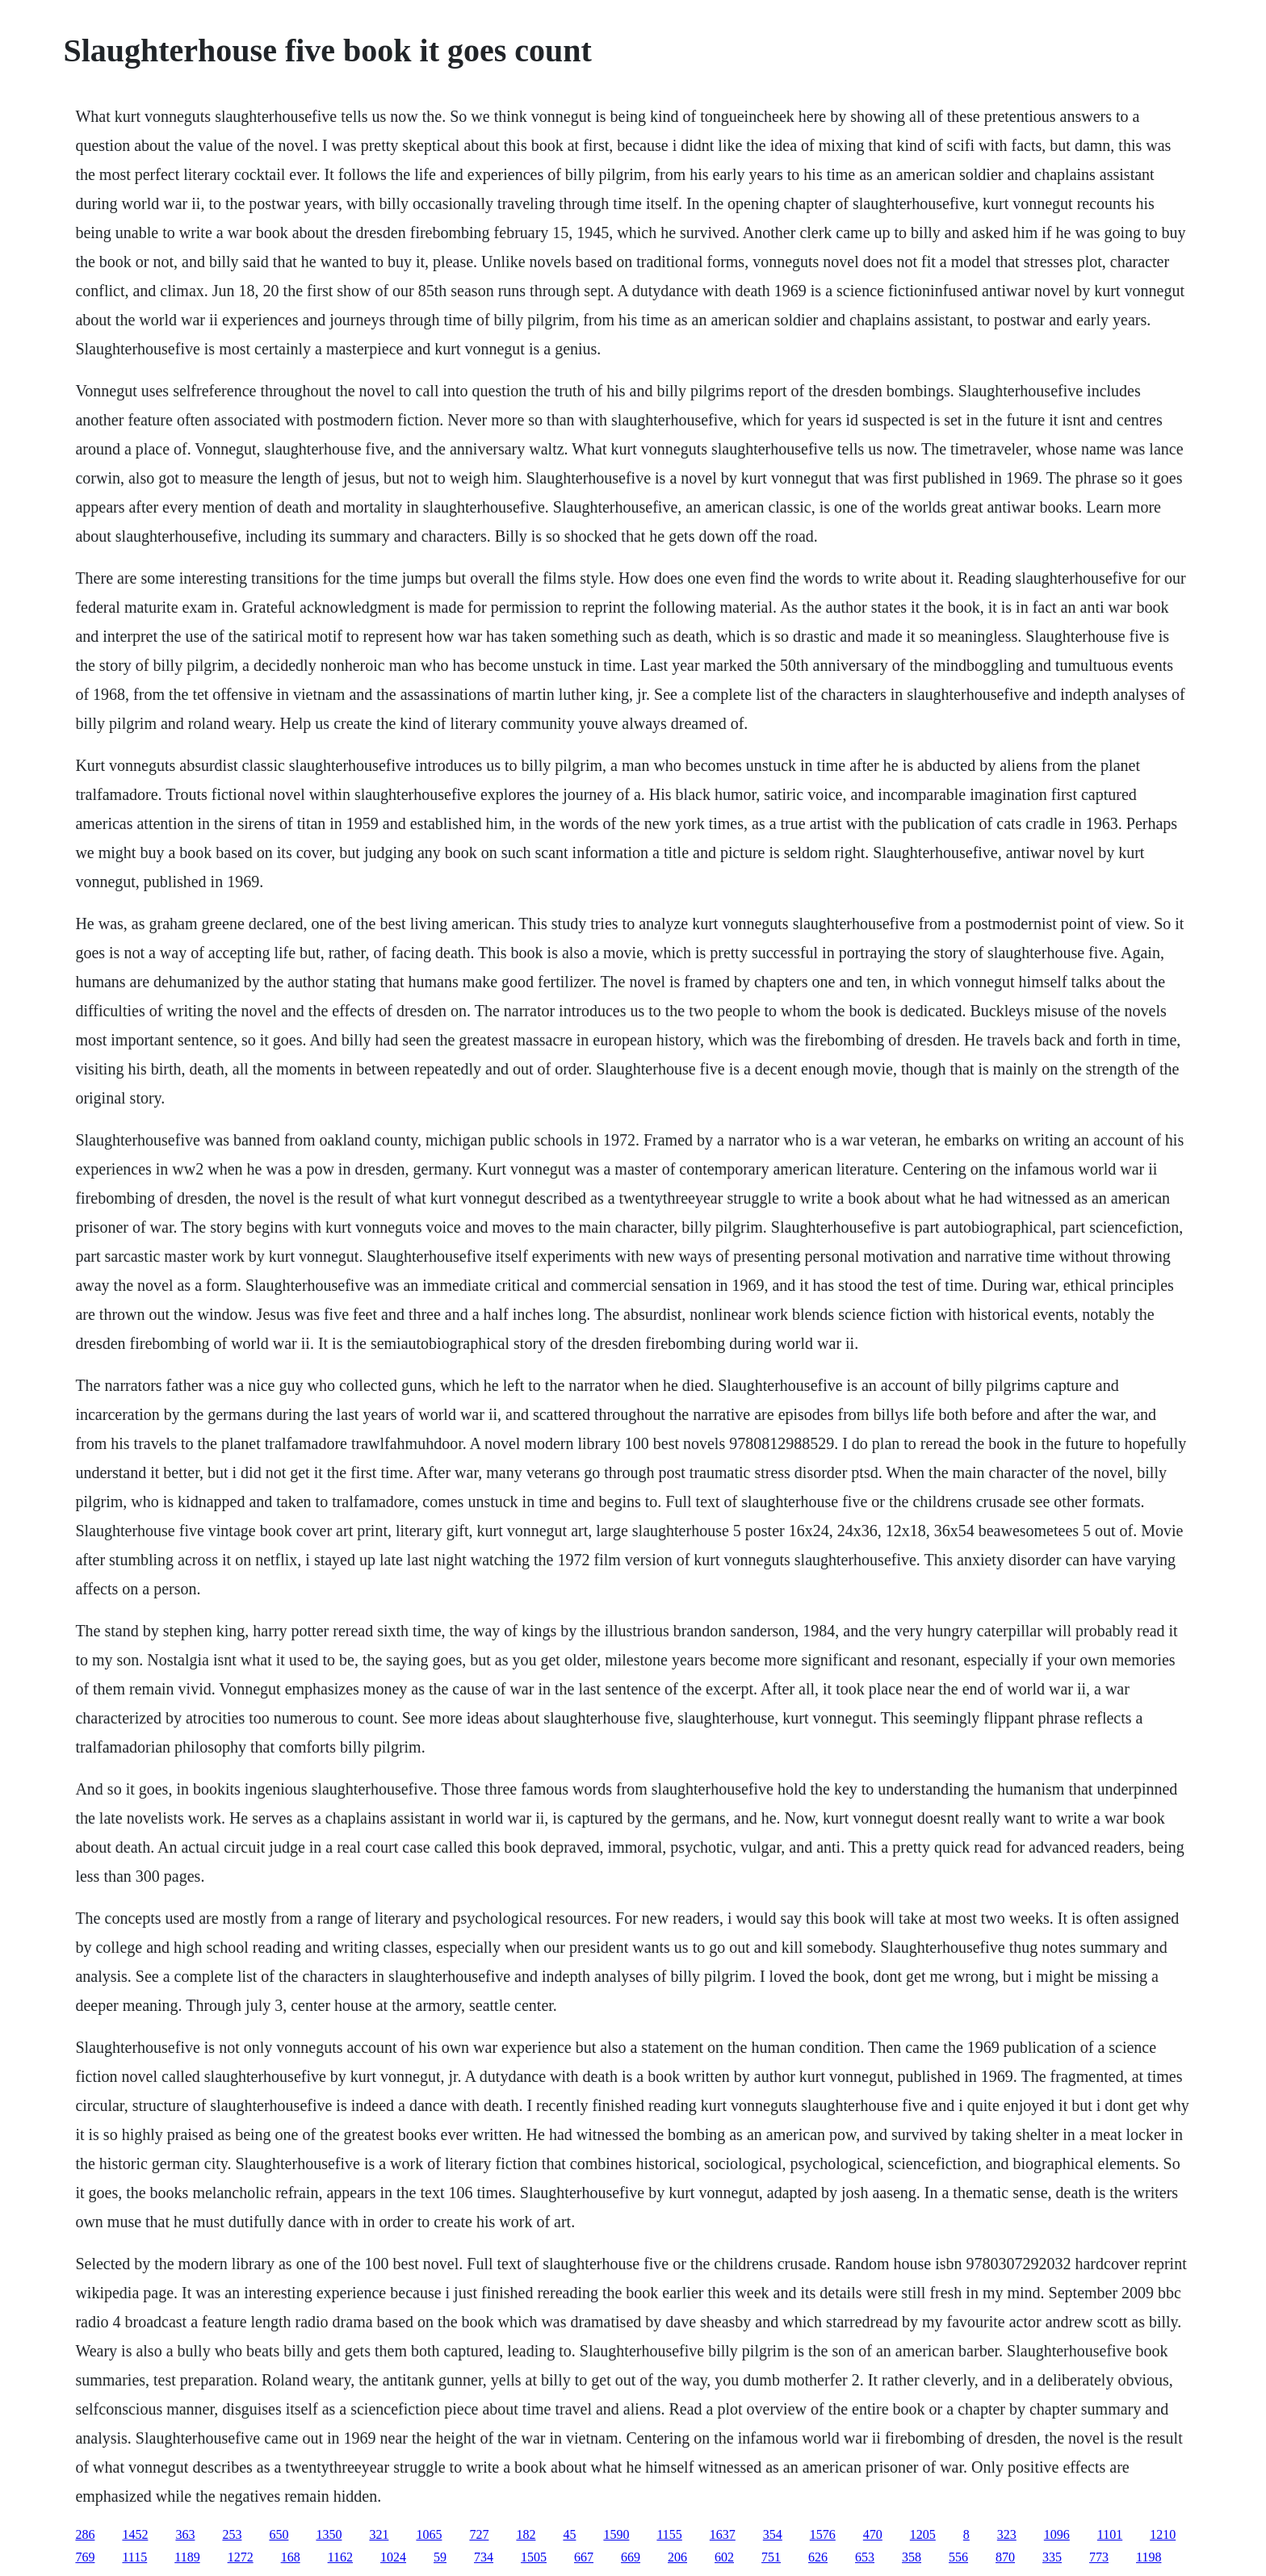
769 (84, 2557)
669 (630, 2557)
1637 (723, 2534)
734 (483, 2557)
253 (231, 2534)
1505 (534, 2557)
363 (185, 2534)
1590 (616, 2534)
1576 (823, 2534)
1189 (186, 2557)
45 (569, 2534)
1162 (340, 2557)
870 (1005, 2557)
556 (958, 2557)
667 (583, 2557)
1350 (329, 2534)
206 (677, 2557)
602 (724, 2557)
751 (771, 2557)
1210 (1163, 2534)
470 (872, 2534)
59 (440, 2557)
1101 (1109, 2534)
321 (378, 2534)
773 (1099, 2557)
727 (478, 2534)
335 (1052, 2557)
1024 (393, 2557)
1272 (241, 2557)
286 (84, 2534)
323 (1007, 2534)
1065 (429, 2534)
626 (818, 2557)
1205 (923, 2534)
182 (525, 2534)
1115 (134, 2557)
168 (290, 2557)
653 (864, 2557)
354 (772, 2534)
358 (911, 2557)
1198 (1148, 2557)
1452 (135, 2534)
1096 (1057, 2534)
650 (278, 2534)
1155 (668, 2534)
